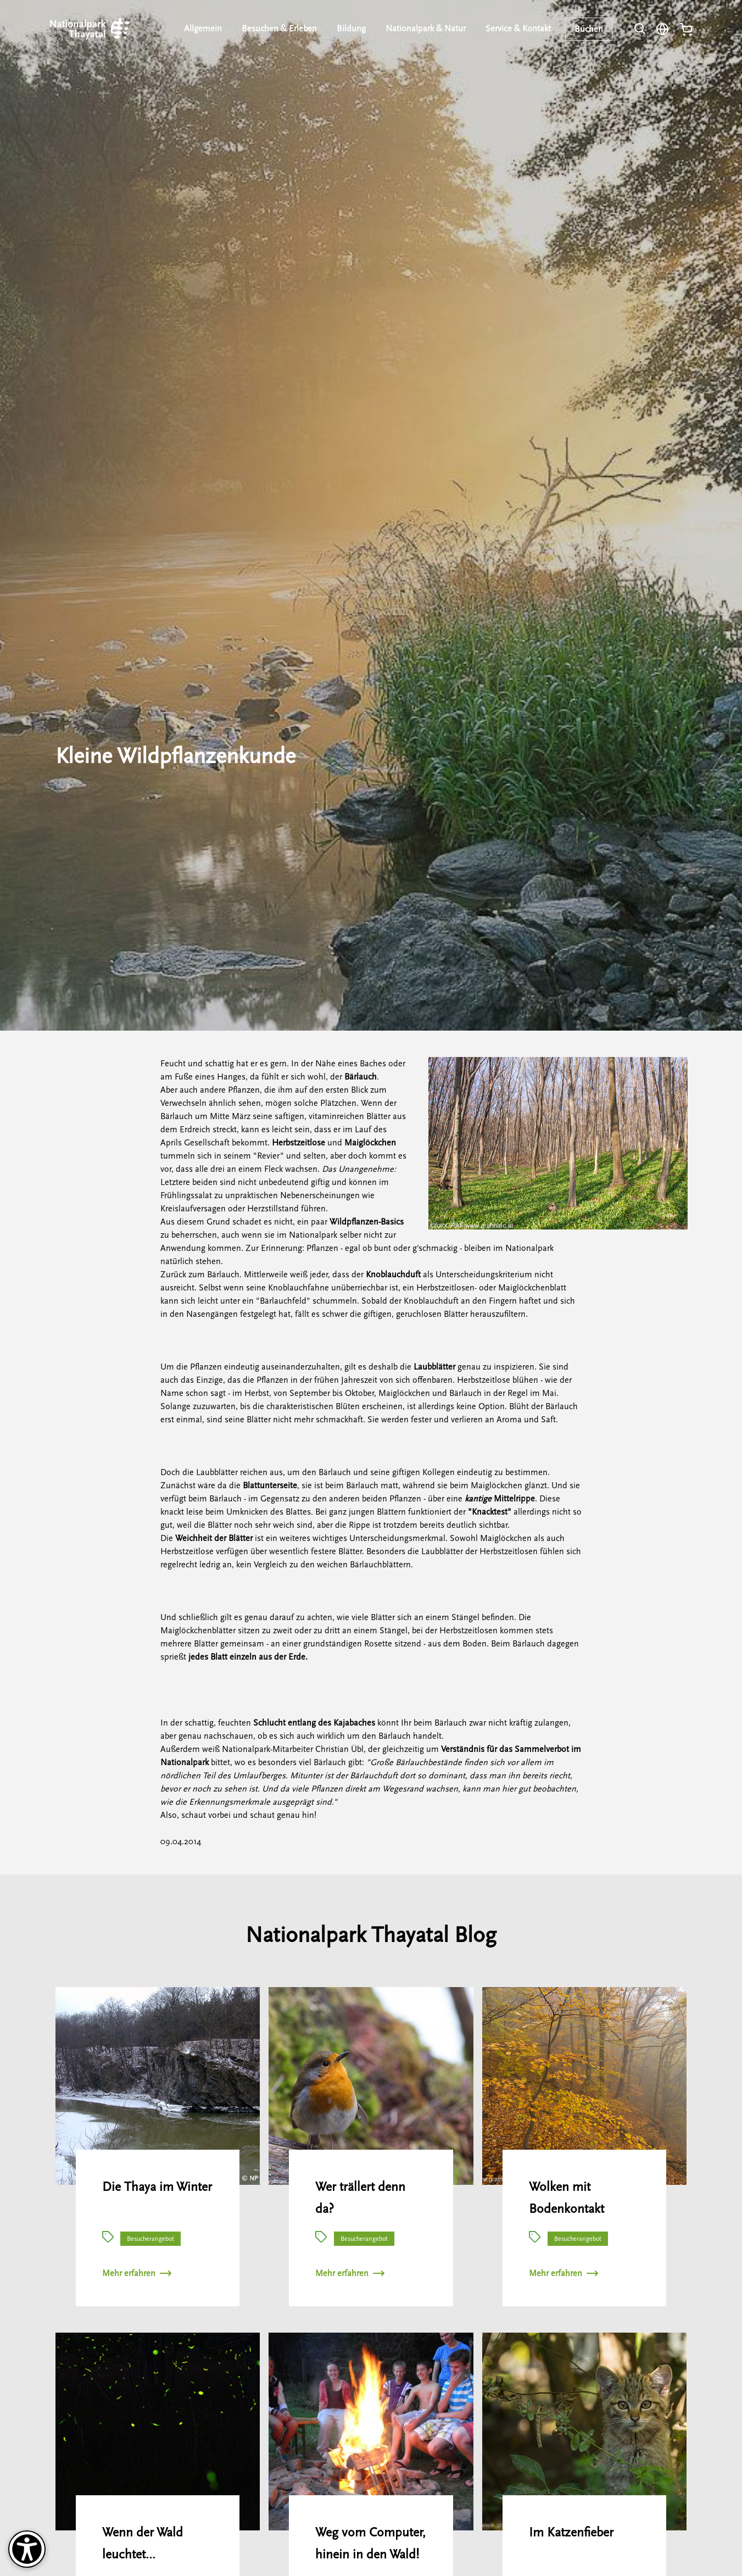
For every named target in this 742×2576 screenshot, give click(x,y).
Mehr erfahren (136, 2273)
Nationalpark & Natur (426, 29)
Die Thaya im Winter (157, 2186)
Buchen (589, 29)
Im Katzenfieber (571, 2532)
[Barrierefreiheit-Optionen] (27, 2549)
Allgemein (205, 29)
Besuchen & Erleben (280, 29)
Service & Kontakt (518, 29)
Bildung (352, 29)
